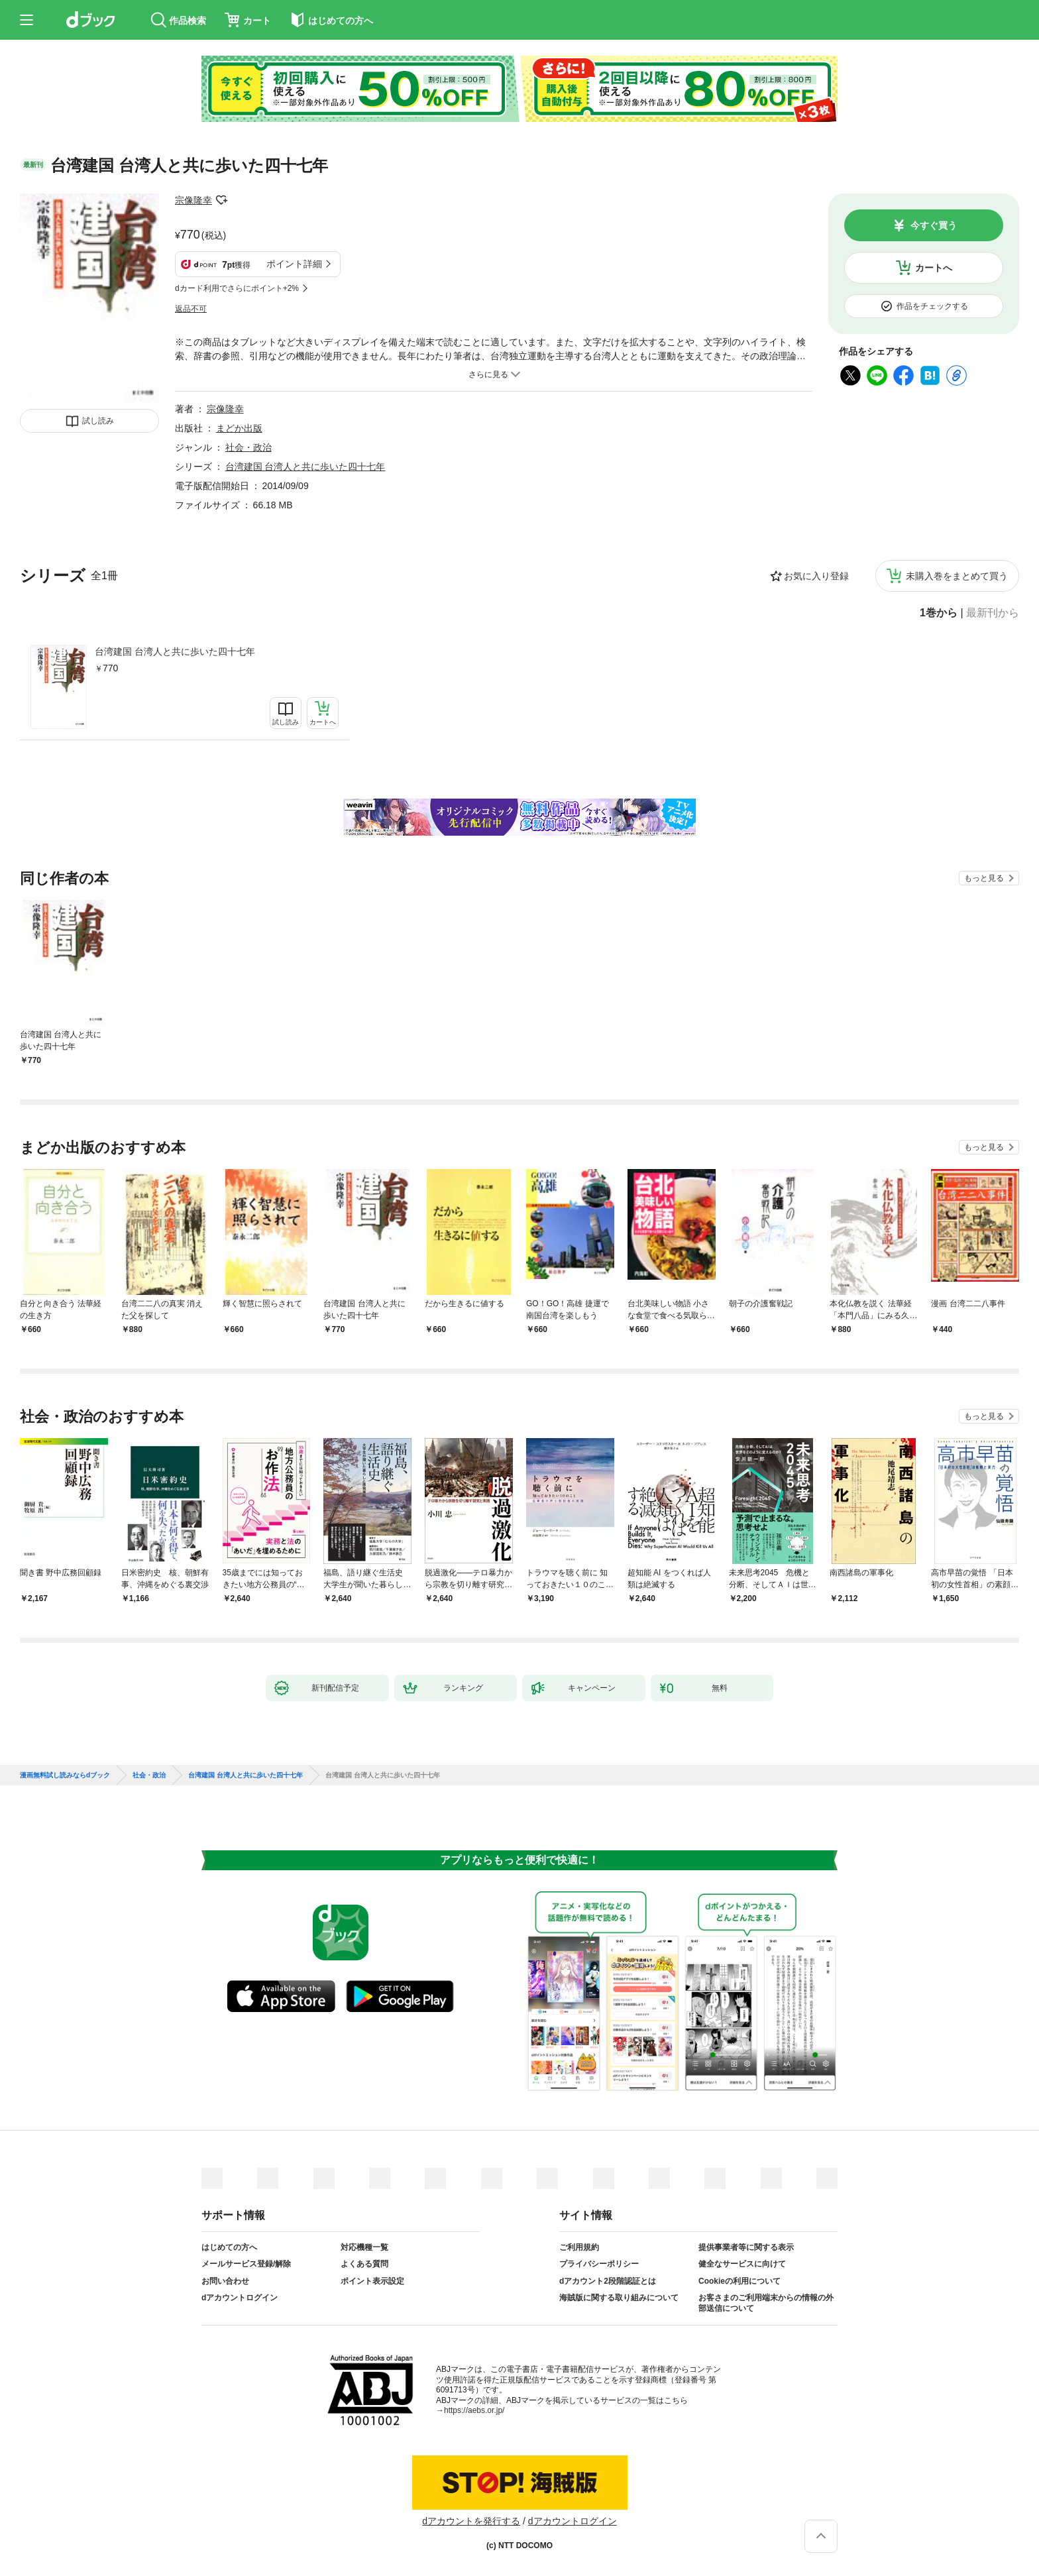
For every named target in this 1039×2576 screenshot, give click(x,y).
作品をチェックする (932, 306)
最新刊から (992, 613)
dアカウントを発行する (471, 2521)
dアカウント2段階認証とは (607, 2281)
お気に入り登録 (816, 576)
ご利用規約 (579, 2247)
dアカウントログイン (239, 2297)
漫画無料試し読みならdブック (65, 1775)
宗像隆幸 (193, 200)
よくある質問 (364, 2263)
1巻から (938, 613)
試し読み (98, 420)
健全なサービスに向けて (742, 2263)
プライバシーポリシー (599, 2263)
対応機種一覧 (364, 2247)
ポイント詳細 (294, 263)
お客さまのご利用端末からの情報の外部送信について (766, 2303)
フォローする (221, 200)
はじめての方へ (229, 2247)
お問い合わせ (225, 2281)
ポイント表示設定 (372, 2281)
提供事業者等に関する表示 (746, 2247)
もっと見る (984, 878)
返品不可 (191, 308)
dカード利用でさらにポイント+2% (237, 288)
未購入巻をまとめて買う (957, 576)
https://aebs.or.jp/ (474, 2410)
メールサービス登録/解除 (246, 2263)
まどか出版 (239, 428)
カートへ (933, 267)
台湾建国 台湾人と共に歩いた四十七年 (175, 651)
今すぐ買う (933, 225)
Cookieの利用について (739, 2281)
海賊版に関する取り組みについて (619, 2297)
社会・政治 (248, 447)
